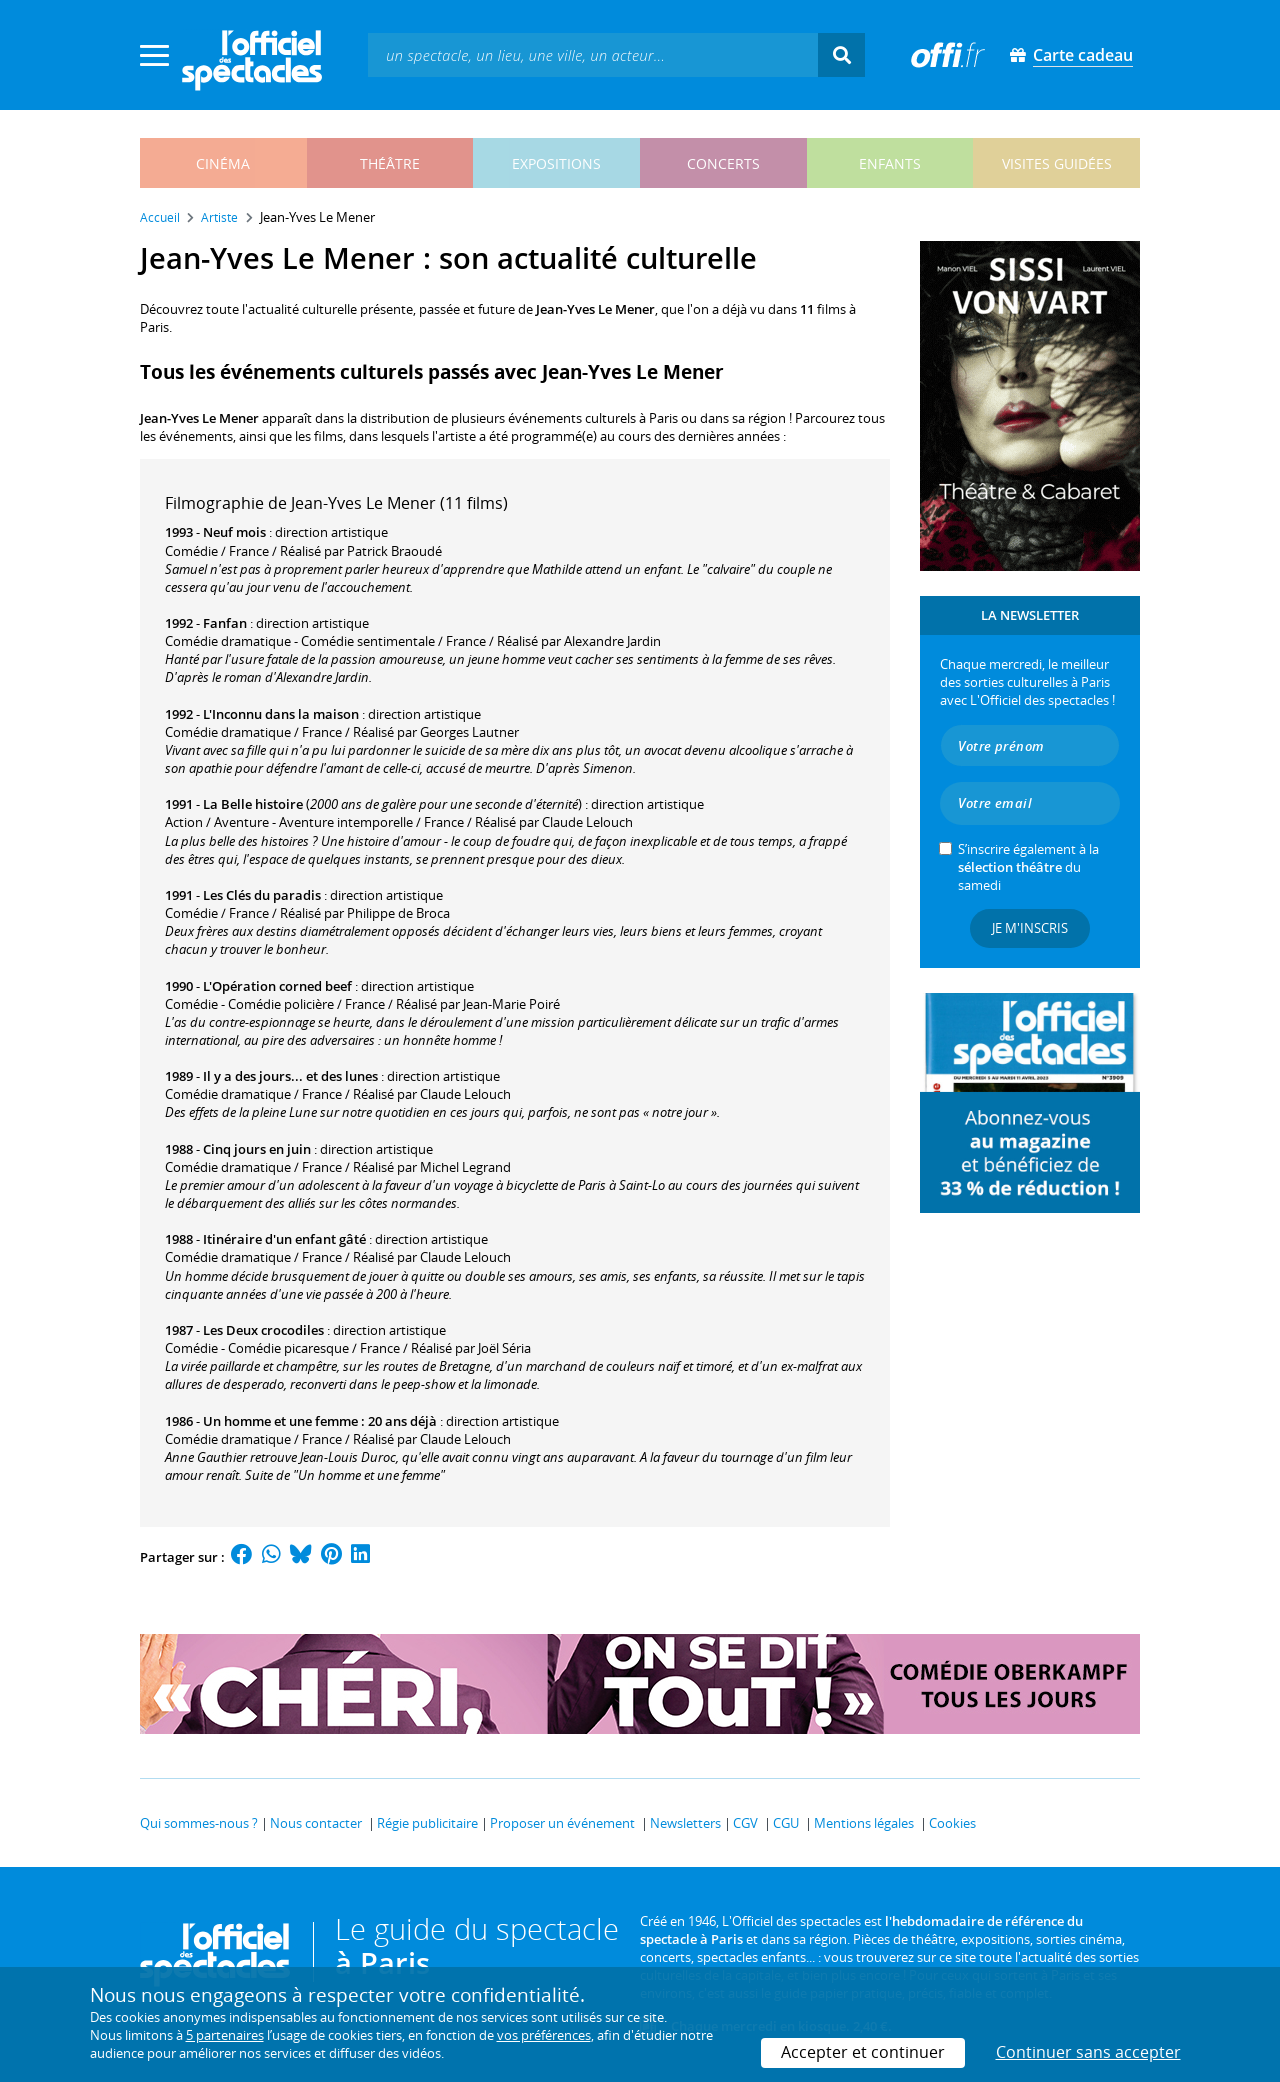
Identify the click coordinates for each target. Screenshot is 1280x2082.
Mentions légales (864, 1823)
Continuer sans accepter (1088, 2052)
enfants (890, 163)
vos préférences (544, 2035)
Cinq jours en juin (257, 1149)
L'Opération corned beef (277, 986)
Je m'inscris (1030, 928)
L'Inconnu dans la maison (281, 714)
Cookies (952, 1823)
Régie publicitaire (427, 1823)
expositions (556, 163)
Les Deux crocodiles (263, 1330)
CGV (745, 1823)
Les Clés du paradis (262, 895)
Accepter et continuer (863, 2052)
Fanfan (225, 623)
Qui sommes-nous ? (199, 1823)
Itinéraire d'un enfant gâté (284, 1239)
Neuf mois (234, 532)
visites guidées (1057, 163)
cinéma (223, 163)
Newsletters (685, 1823)
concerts (723, 163)
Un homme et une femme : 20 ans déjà (320, 1421)
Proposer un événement (562, 1823)
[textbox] (593, 54)
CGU (786, 1823)
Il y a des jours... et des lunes (290, 1076)
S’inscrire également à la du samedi (1028, 867)
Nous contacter (316, 1823)
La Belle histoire (253, 804)
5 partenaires (225, 2035)
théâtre (390, 163)
